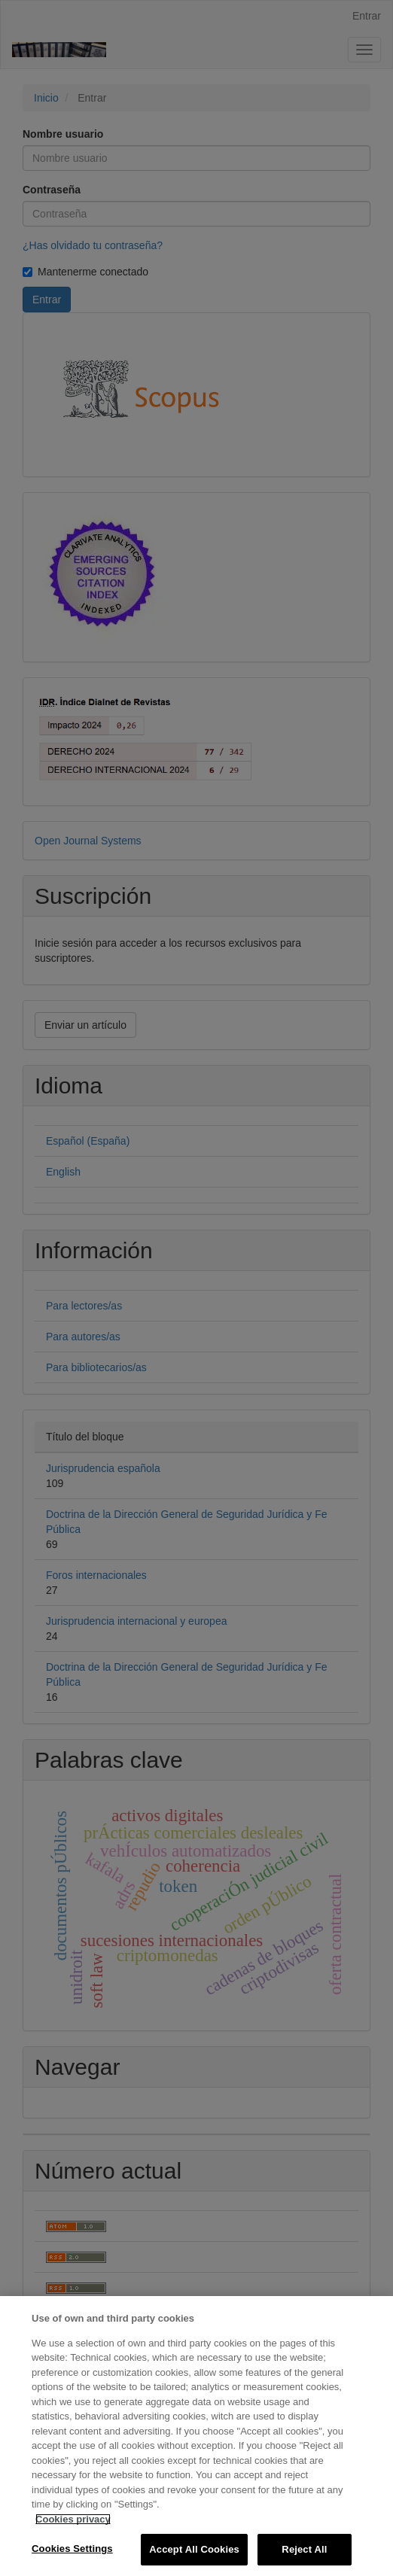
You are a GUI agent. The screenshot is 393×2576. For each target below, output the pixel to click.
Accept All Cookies (194, 2549)
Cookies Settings (72, 2548)
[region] (196, 2436)
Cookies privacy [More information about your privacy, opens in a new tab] (73, 2519)
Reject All (304, 2549)
